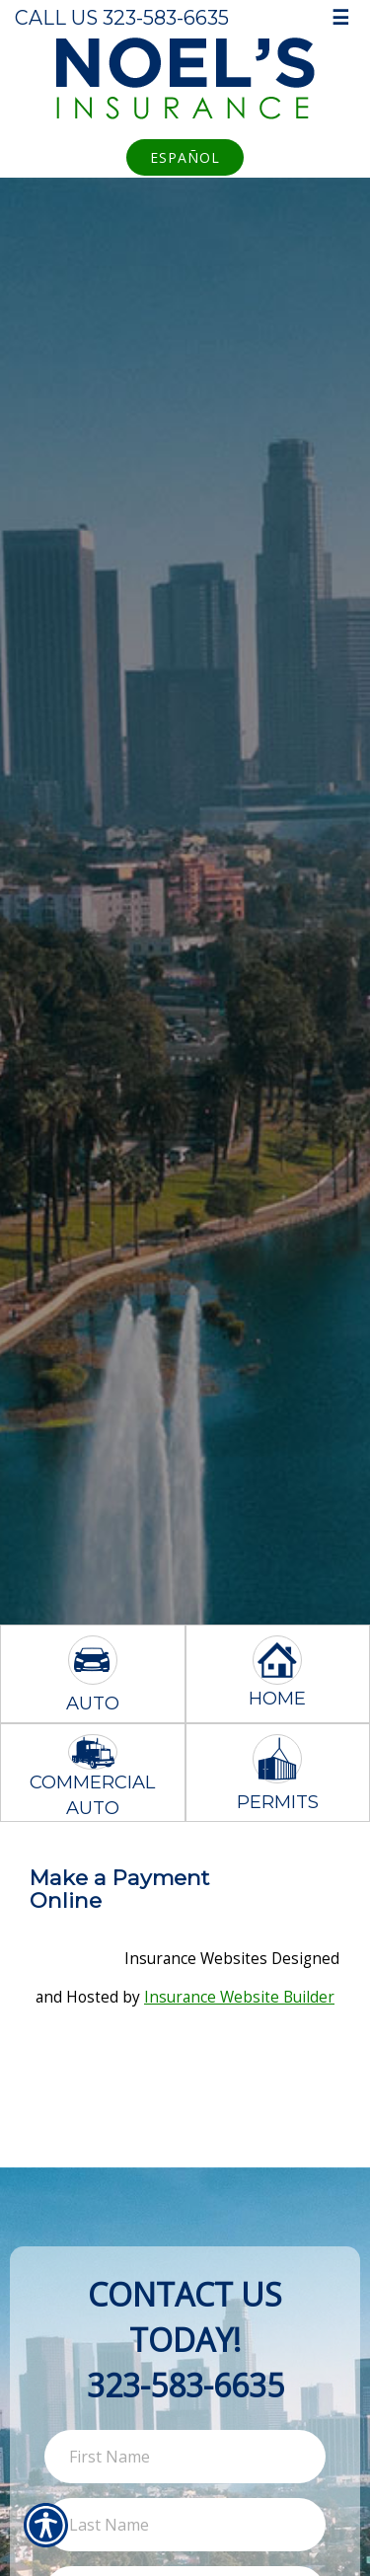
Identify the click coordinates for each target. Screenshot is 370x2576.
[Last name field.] (185, 2524)
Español (185, 157)
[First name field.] (185, 2456)
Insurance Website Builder (239, 1997)
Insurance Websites (195, 1958)
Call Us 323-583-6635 (122, 18)
